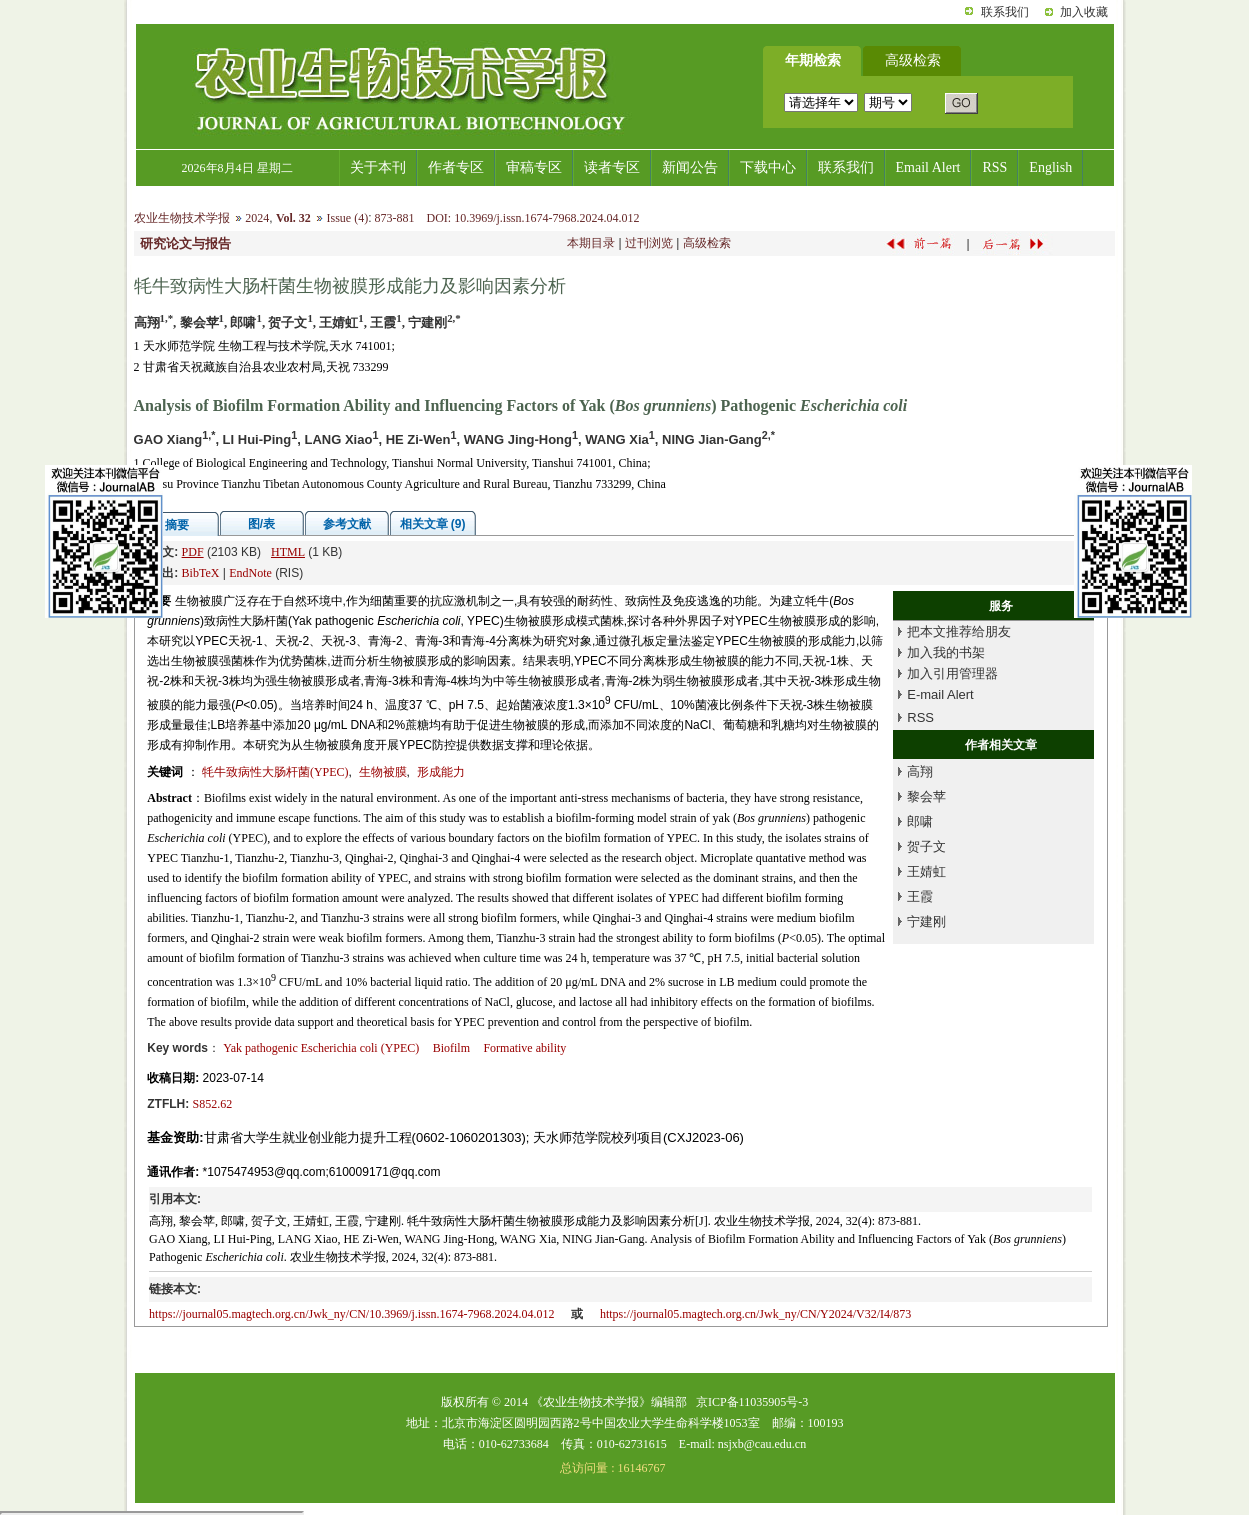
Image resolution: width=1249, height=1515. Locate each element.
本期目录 (591, 243)
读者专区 (612, 167)
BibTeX (201, 573)
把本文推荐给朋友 (959, 631)
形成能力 (441, 772)
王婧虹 (926, 871)
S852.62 (213, 1104)
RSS (994, 167)
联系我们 (1005, 12)
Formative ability (524, 1048)
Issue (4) (347, 218)
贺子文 (926, 846)
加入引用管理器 (952, 673)
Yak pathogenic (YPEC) (321, 1048)
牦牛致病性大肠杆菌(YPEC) (275, 772)
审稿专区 (534, 167)
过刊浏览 (649, 243)
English (1050, 167)
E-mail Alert (940, 694)
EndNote (250, 573)
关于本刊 (378, 167)
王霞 (920, 896)
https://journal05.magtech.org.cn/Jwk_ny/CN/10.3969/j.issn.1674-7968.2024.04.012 (351, 1314)
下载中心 (768, 167)
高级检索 (707, 243)
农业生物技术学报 (182, 218)
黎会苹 (926, 796)
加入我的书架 (946, 652)
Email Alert (928, 167)
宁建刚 (926, 921)
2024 (257, 218)
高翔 (920, 771)
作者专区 (456, 167)
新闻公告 (690, 167)
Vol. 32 (293, 218)
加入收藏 (1084, 12)
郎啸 (920, 821)
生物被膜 (383, 772)
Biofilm (451, 1048)
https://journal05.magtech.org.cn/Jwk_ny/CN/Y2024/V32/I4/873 (755, 1314)
